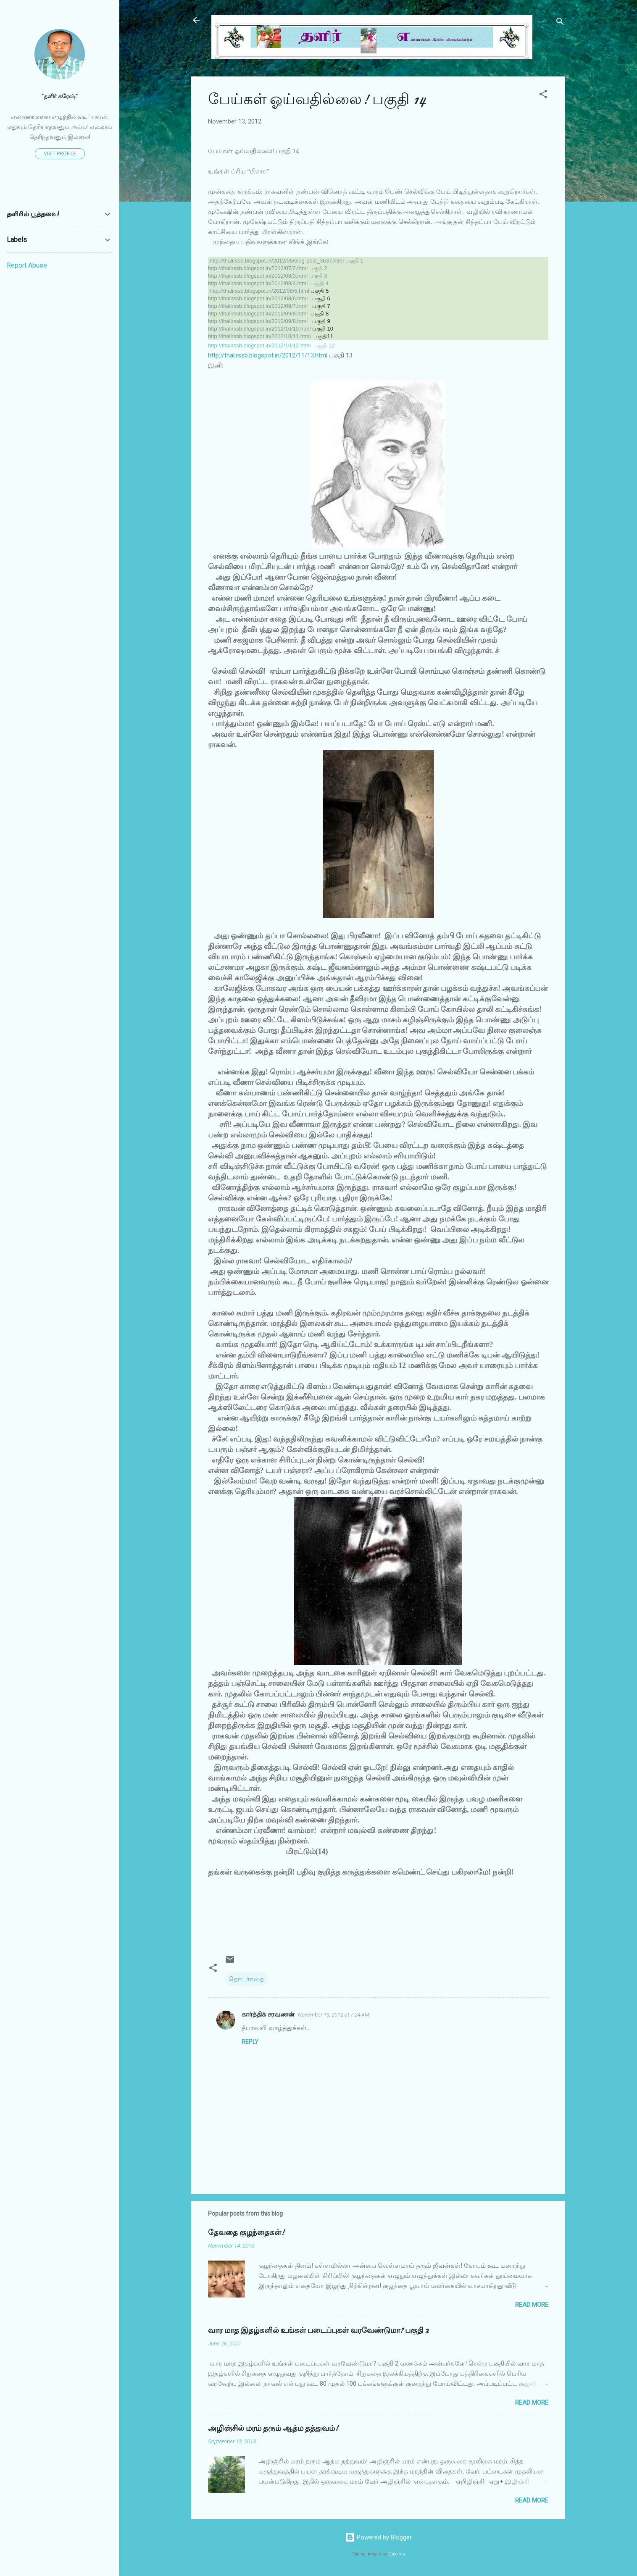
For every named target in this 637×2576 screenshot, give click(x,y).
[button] (543, 95)
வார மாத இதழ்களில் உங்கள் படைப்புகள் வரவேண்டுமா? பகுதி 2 (318, 2330)
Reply (250, 2041)
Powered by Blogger (378, 2537)
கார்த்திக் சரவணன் (268, 2014)
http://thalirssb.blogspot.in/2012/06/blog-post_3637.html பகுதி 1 (286, 260)
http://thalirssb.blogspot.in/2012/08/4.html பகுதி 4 (268, 283)
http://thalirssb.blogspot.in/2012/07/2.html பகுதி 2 (267, 268)
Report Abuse (27, 265)
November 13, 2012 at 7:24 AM (333, 2014)
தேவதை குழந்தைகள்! (246, 2232)
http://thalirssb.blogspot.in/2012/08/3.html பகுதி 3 (267, 276)
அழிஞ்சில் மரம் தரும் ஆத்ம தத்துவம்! (273, 2428)
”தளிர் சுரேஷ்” (60, 96)
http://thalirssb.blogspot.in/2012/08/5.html (259, 291)
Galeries (396, 2554)
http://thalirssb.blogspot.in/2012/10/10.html (259, 329)
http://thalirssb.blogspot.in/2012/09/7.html (258, 306)
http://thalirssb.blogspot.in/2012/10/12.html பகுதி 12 (271, 345)
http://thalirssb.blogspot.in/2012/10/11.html (259, 336)
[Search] (560, 23)
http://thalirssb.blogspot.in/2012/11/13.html (267, 355)
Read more (531, 2304)
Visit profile (60, 154)
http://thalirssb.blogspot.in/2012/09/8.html (258, 313)
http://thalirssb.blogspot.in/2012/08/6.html (258, 298)
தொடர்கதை (246, 1979)
